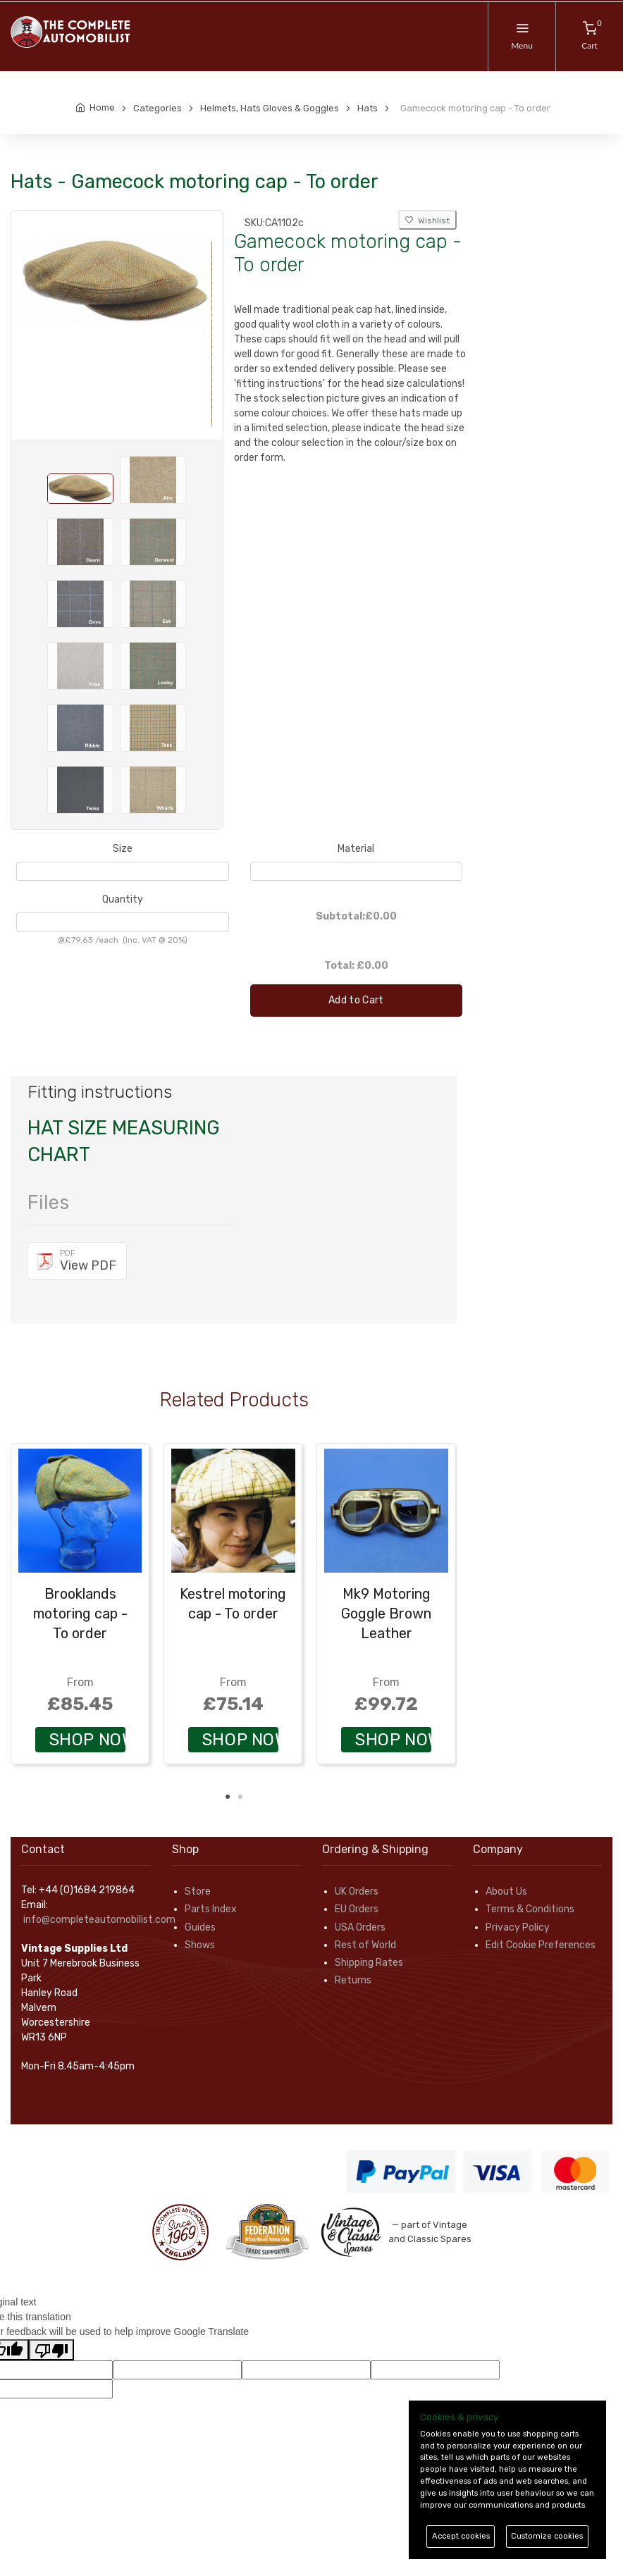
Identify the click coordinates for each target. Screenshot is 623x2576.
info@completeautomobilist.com (99, 1920)
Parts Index (211, 1909)
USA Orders (360, 1927)
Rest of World (365, 1945)
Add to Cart (356, 1000)
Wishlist (427, 220)
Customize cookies (547, 2536)
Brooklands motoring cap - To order (80, 1613)
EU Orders (356, 1909)
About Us (506, 1891)
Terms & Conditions (530, 1909)
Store (198, 1891)
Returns (353, 1980)
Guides (200, 1927)
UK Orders (356, 1891)
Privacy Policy (518, 1927)
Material (356, 849)
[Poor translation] (51, 2349)
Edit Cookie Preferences (541, 1945)
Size (122, 849)
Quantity (122, 899)
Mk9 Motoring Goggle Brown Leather (386, 1613)
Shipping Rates (369, 1963)
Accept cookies (461, 2536)
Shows (200, 1945)
